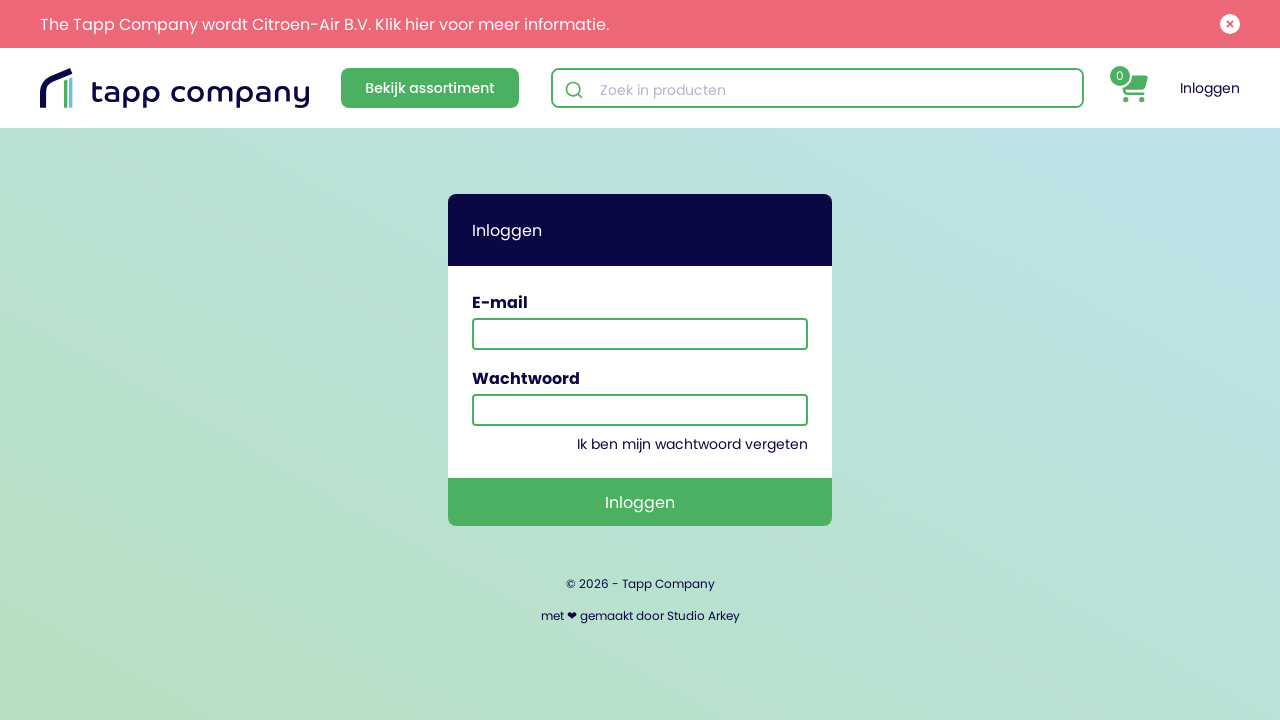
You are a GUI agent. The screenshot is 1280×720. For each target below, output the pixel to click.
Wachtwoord (526, 378)
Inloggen (1210, 88)
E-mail (500, 302)
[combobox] (818, 90)
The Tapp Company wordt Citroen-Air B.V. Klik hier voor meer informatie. (324, 24)
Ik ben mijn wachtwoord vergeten (692, 444)
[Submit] (576, 90)
